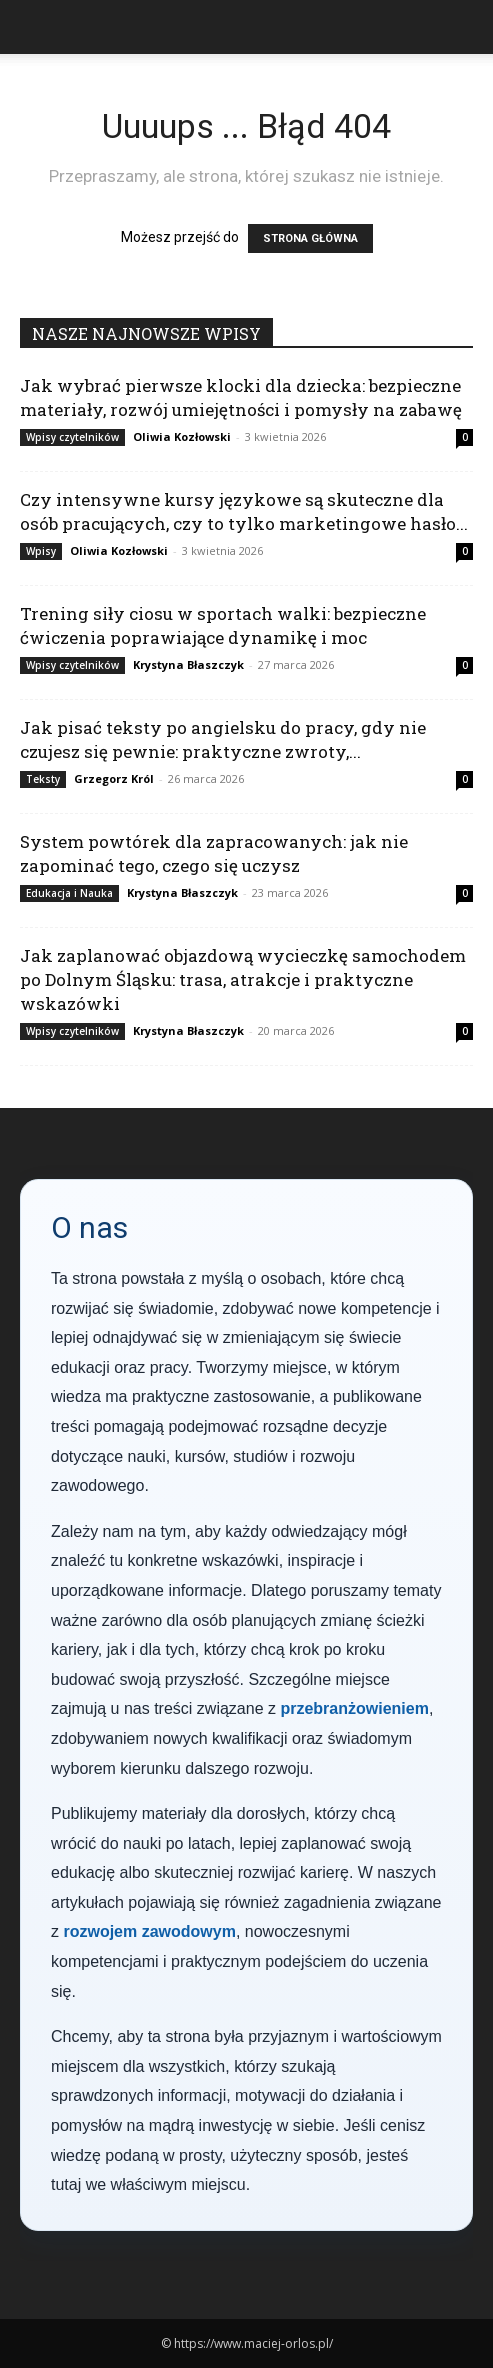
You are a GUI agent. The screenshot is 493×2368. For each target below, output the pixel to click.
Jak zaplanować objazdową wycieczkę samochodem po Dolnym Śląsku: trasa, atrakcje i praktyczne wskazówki (243, 979)
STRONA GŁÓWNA (310, 238)
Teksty (43, 779)
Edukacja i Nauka (69, 893)
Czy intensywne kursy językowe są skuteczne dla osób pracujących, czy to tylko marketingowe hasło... (244, 511)
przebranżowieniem (354, 1708)
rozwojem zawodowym (149, 1931)
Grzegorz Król (114, 778)
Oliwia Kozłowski (182, 436)
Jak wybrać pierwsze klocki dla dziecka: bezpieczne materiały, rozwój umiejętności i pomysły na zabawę (241, 397)
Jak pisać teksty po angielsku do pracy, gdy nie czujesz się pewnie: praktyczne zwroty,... (223, 739)
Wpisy (41, 551)
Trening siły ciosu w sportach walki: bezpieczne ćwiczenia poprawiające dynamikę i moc (223, 625)
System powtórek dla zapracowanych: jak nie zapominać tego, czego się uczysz (214, 853)
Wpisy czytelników (72, 437)
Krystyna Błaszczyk (188, 664)
